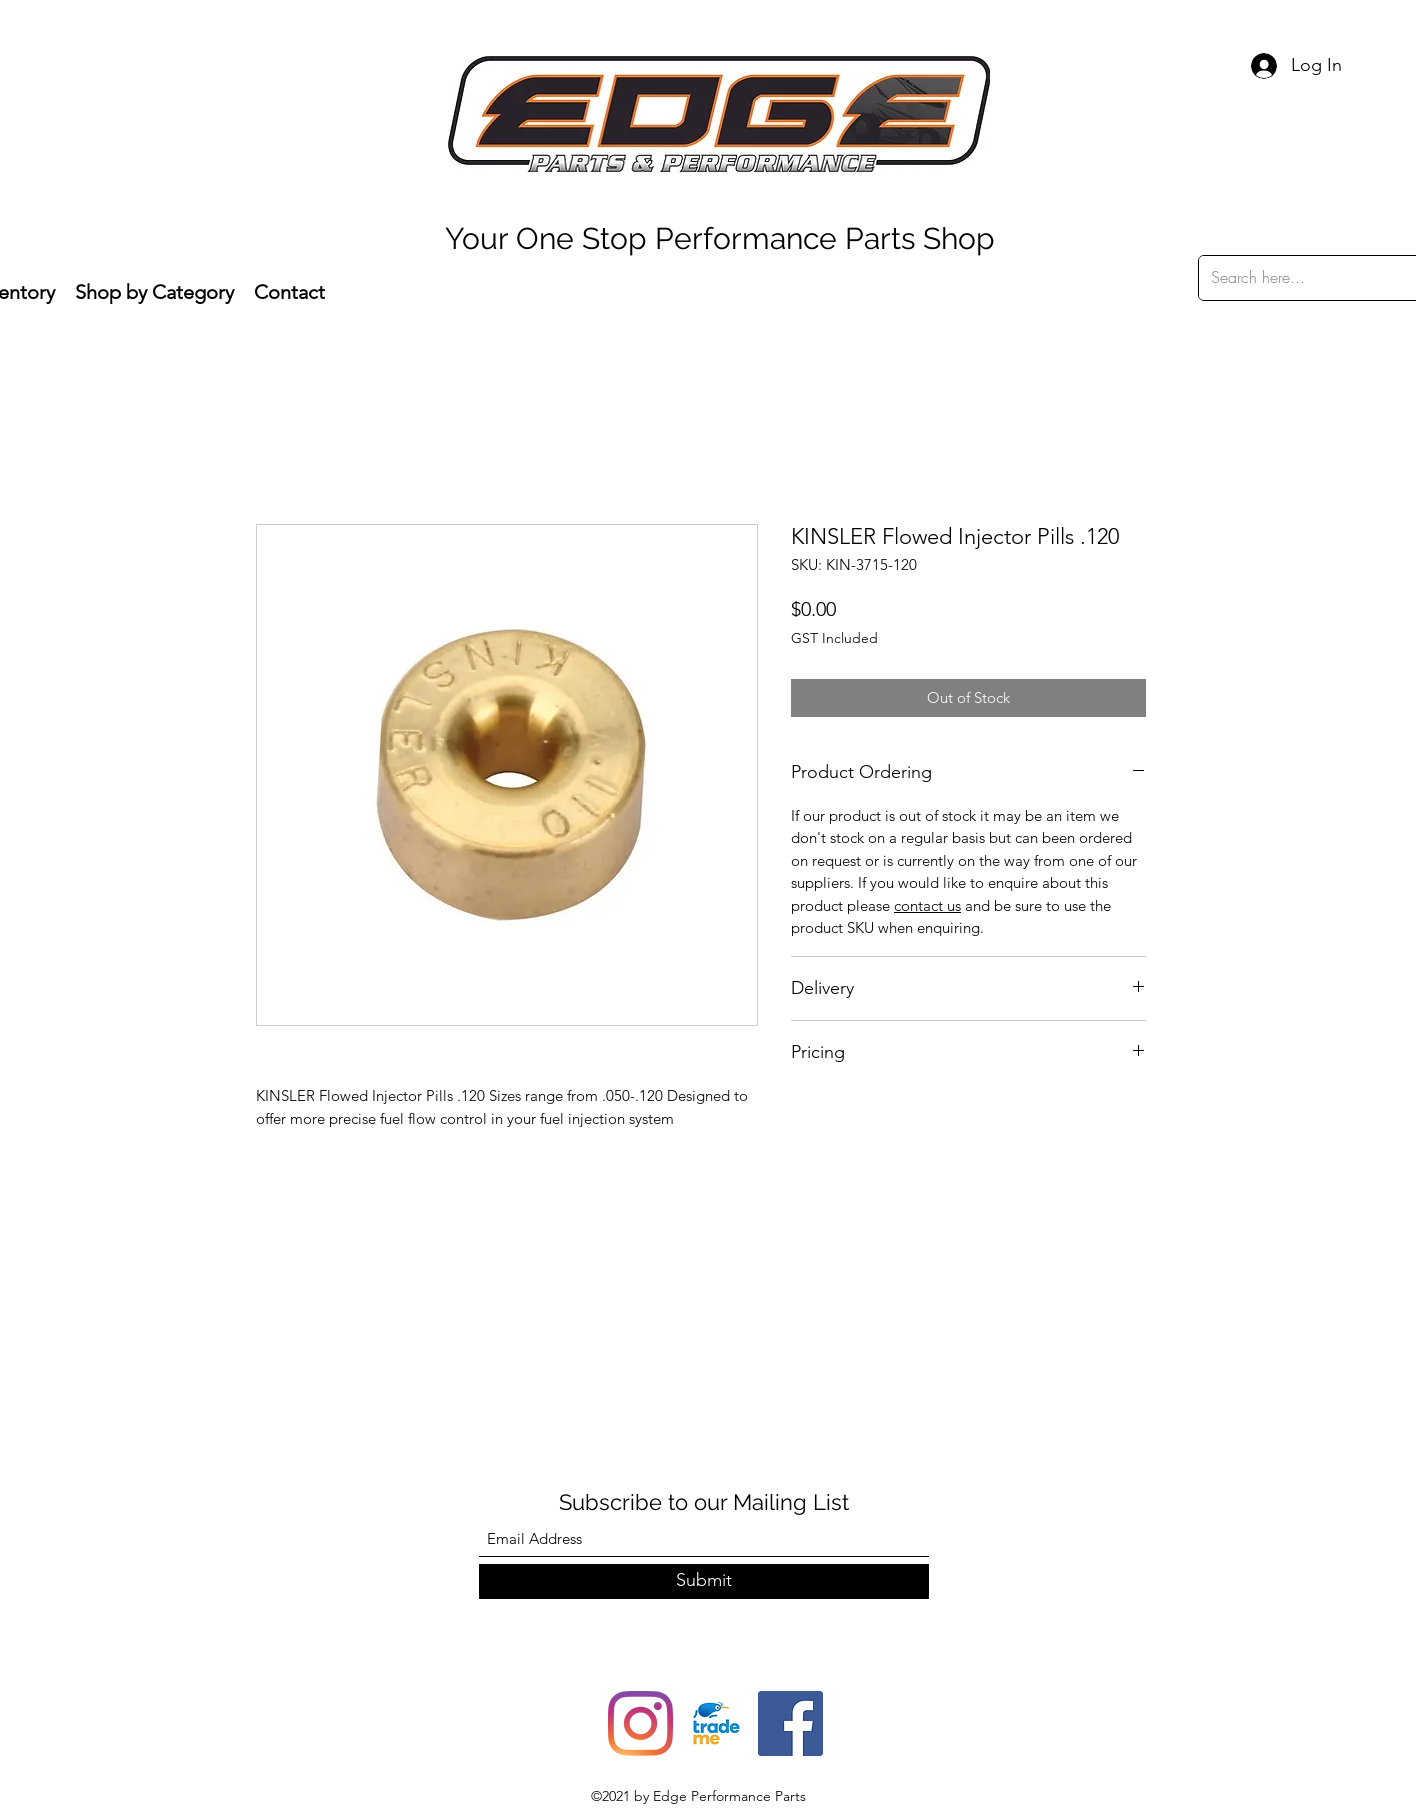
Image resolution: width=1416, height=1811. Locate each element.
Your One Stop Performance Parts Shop (720, 238)
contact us (927, 905)
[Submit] (704, 1581)
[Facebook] (790, 1723)
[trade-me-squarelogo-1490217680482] (715, 1723)
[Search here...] (1307, 278)
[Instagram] (640, 1723)
